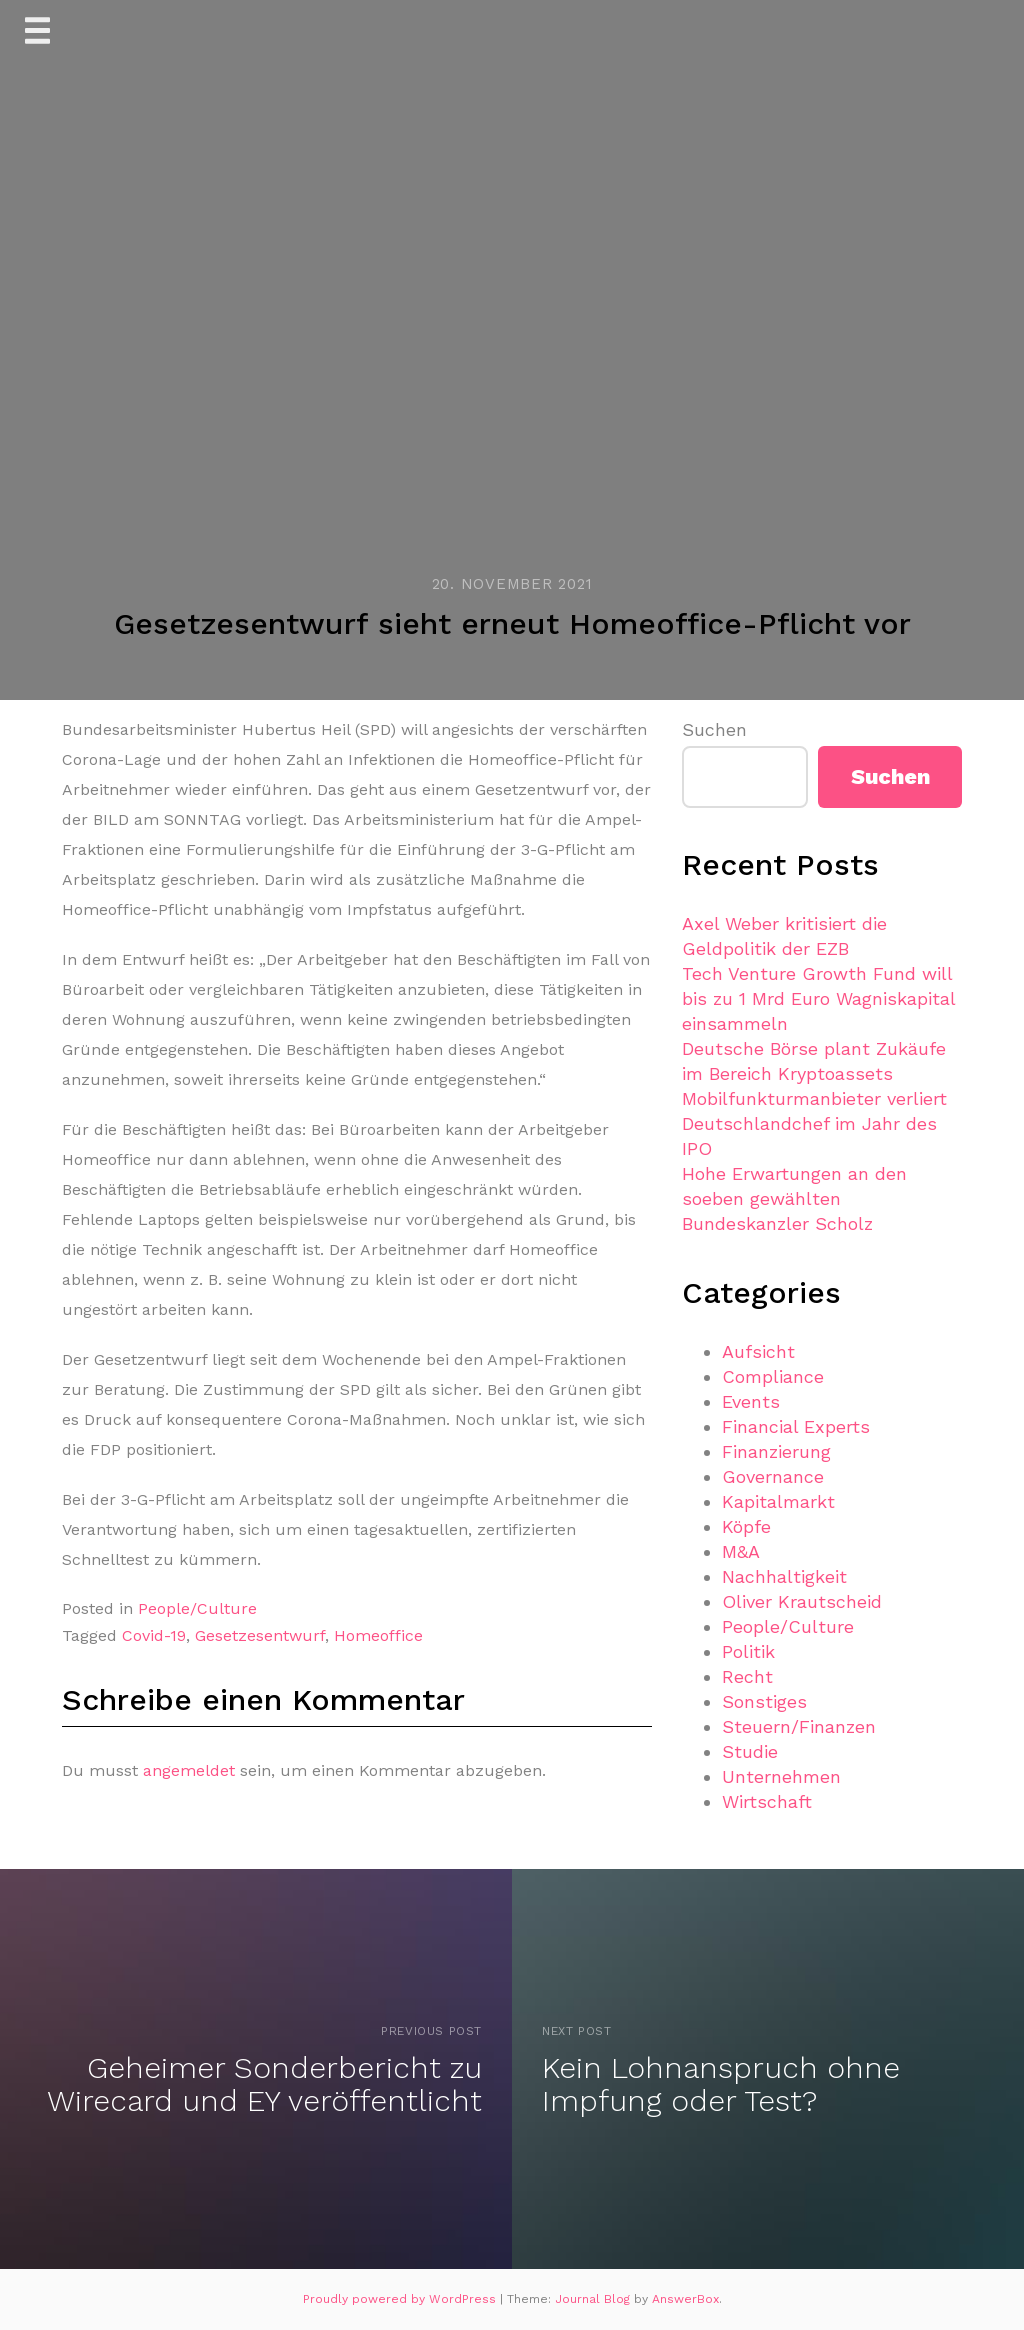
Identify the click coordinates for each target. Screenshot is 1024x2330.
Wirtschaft (767, 1801)
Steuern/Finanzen (799, 1726)
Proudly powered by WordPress (401, 2299)
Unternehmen (781, 1776)
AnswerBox (685, 2299)
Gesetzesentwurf (260, 1635)
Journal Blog (594, 2299)
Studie (750, 1751)
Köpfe (746, 1526)
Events (751, 1401)
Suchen (714, 729)
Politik (748, 1651)
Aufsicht (758, 1351)
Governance (773, 1476)
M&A (741, 1551)
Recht (747, 1676)
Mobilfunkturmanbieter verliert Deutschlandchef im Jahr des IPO (814, 1123)
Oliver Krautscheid (802, 1601)
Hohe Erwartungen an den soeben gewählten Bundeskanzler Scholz (794, 1198)
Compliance (773, 1376)
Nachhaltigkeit (784, 1576)
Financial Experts (796, 1426)
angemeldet (189, 1770)
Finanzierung (776, 1451)
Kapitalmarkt (778, 1501)
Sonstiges (764, 1701)
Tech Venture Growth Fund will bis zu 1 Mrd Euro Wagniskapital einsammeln (818, 998)
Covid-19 (154, 1635)
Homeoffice (378, 1635)
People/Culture (197, 1608)
